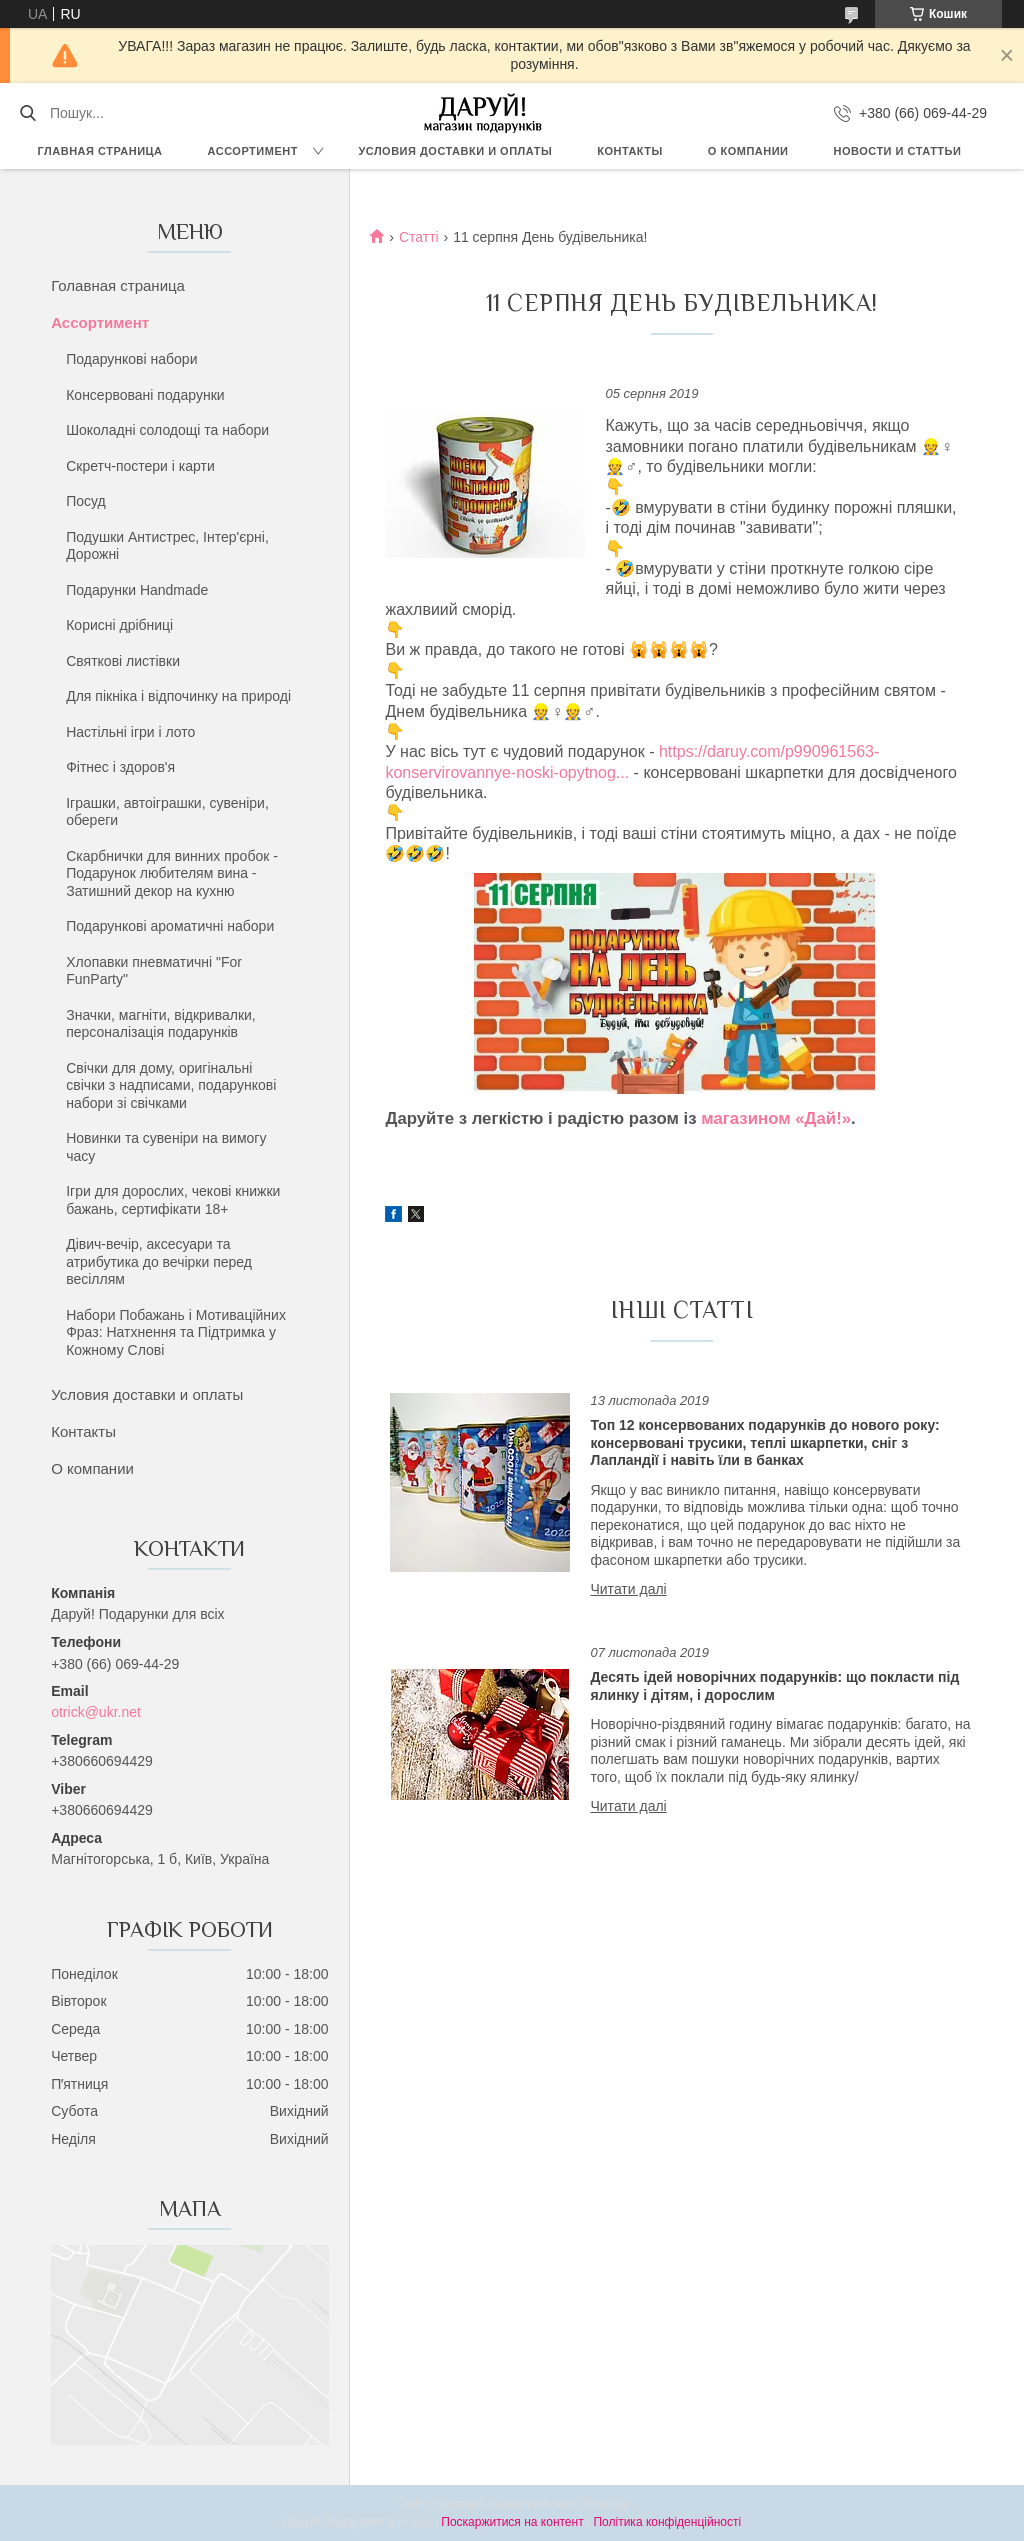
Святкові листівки (123, 661)
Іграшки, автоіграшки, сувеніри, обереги (167, 812)
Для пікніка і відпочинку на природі (178, 696)
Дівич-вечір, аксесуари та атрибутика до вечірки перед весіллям (159, 1261)
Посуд (86, 501)
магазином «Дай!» (776, 1118)
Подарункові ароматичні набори (170, 926)
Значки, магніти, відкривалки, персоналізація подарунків (161, 1024)
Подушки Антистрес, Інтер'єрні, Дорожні (167, 546)
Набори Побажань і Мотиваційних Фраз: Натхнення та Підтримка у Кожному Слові (176, 1332)
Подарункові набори (131, 359)
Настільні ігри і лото (130, 732)
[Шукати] (27, 113)
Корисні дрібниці (119, 625)
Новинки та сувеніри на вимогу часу (166, 1147)
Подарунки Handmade (137, 590)
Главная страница (100, 151)
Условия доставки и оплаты (455, 151)
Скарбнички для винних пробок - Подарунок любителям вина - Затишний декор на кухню (172, 873)
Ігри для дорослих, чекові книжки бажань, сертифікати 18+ (173, 1200)
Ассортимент (253, 151)
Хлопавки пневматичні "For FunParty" (154, 971)
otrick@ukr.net (96, 1712)
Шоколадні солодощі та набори (167, 430)
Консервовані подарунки (145, 395)
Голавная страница (118, 285)
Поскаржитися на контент (512, 2522)
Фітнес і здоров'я (120, 767)
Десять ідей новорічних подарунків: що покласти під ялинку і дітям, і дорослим (774, 1686)
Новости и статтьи (898, 151)
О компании (748, 151)
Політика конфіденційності (667, 2522)
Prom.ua (605, 2504)
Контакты (630, 151)
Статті (419, 237)
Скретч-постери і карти (140, 466)
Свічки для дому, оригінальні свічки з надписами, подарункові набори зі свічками (171, 1085)
